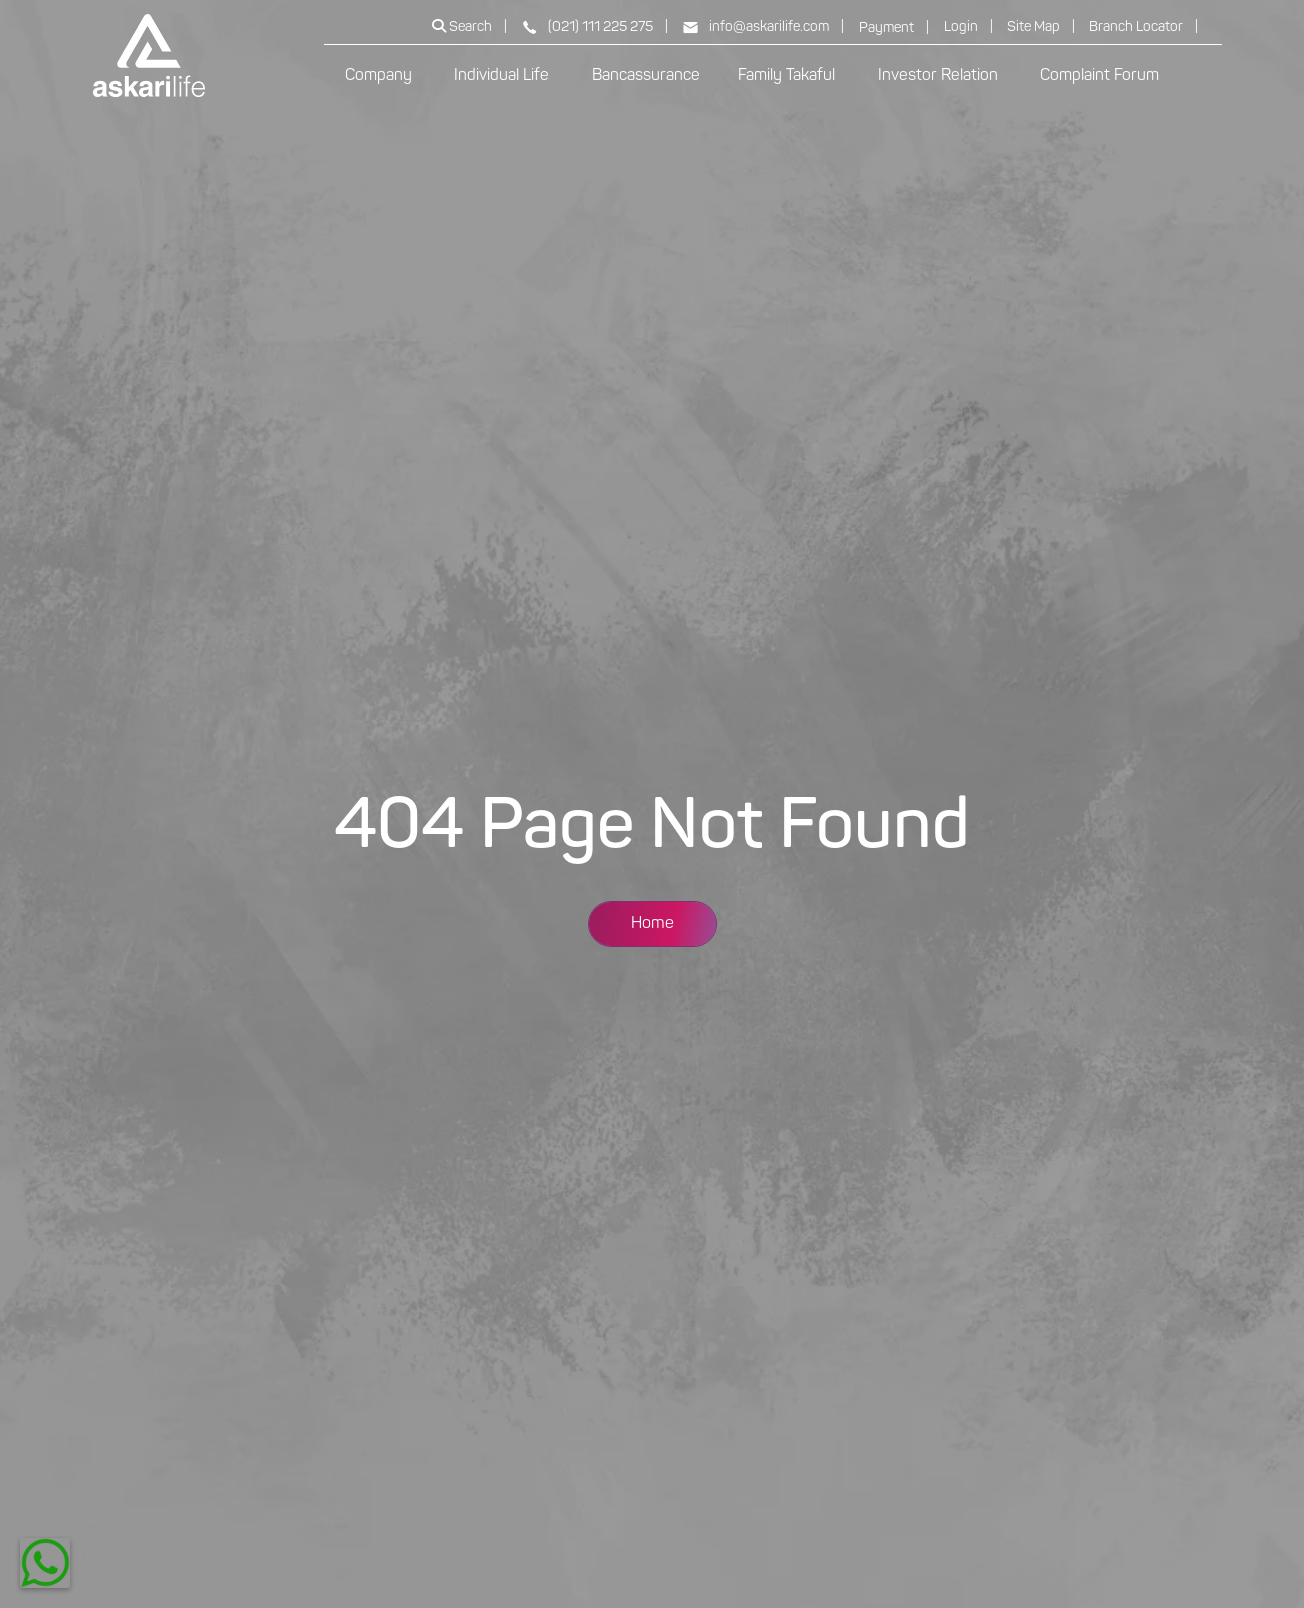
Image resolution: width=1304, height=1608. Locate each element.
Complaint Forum (1099, 76)
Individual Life (503, 76)
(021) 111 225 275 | (594, 27)
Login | (968, 27)
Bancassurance (646, 76)
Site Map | (1041, 27)
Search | (469, 27)
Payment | (894, 28)
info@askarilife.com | (763, 27)
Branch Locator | (1143, 27)
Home (652, 924)
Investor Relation (940, 76)
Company (380, 76)
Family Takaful (788, 76)
